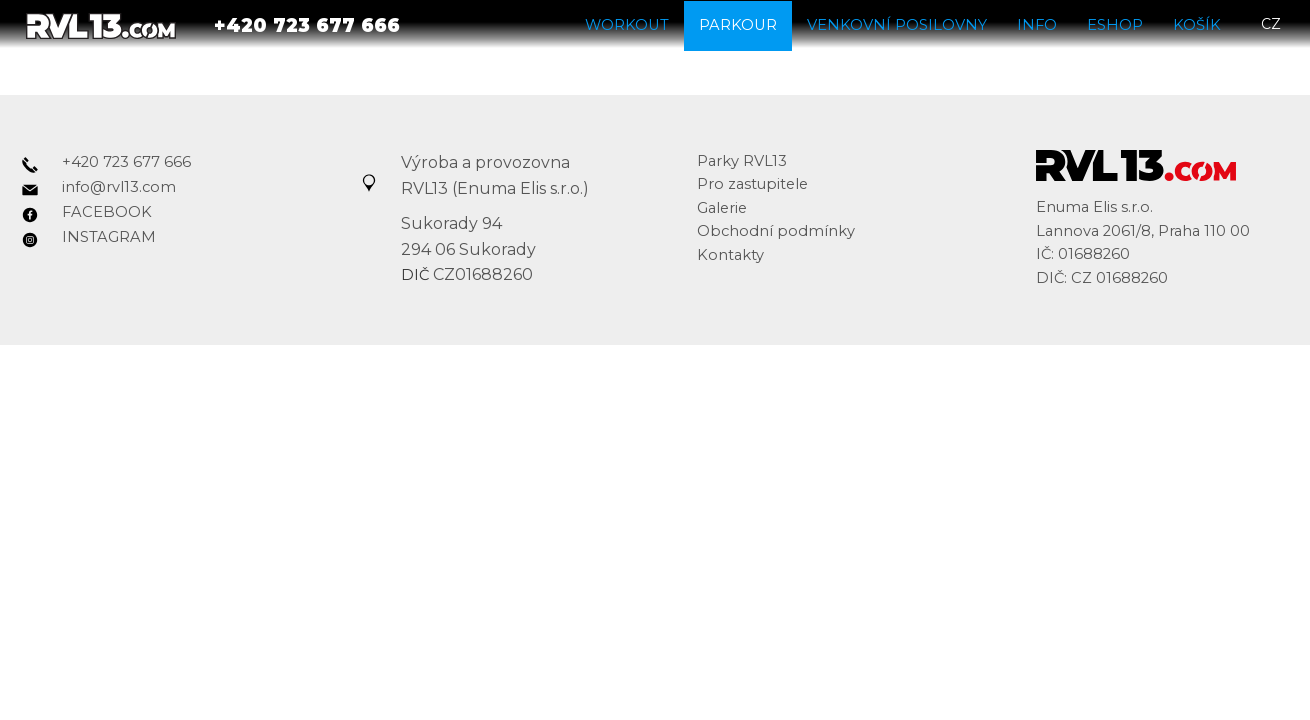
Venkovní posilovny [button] (897, 24)
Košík (1197, 24)
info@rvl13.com (119, 187)
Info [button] (1037, 24)
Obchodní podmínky (776, 231)
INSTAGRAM (109, 237)
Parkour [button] (738, 24)
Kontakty (730, 255)
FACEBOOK (107, 212)
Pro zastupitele (752, 184)
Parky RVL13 (742, 161)
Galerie (722, 208)
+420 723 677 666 (126, 162)
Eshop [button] (1115, 24)
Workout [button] (627, 24)
